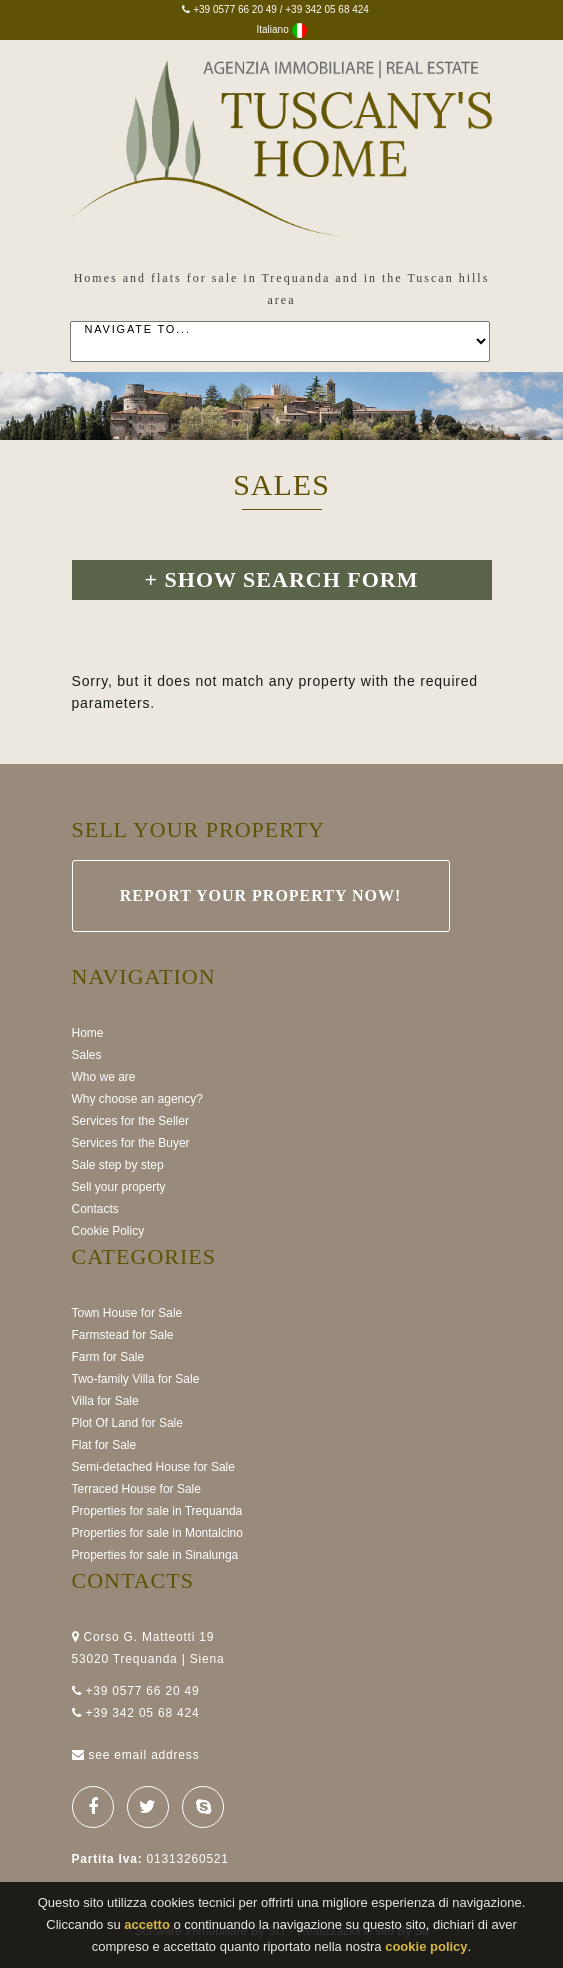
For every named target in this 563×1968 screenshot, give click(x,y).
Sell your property (119, 1187)
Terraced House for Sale (136, 1489)
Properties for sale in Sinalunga (155, 1555)
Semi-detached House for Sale (153, 1467)
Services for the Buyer (131, 1143)
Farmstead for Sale (123, 1335)
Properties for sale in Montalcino (157, 1533)
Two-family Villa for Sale (136, 1379)
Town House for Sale (127, 1313)
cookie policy (426, 1946)
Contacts (95, 1209)
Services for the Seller (130, 1121)
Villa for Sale (105, 1401)
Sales (87, 1055)
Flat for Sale (104, 1445)
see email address (143, 1755)
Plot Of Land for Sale (127, 1423)
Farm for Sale (108, 1357)
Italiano (281, 29)
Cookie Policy (108, 1231)
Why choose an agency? (137, 1099)
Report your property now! (261, 895)
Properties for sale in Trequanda (157, 1511)
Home (88, 1033)
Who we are (104, 1077)
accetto (147, 1924)
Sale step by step (118, 1165)
